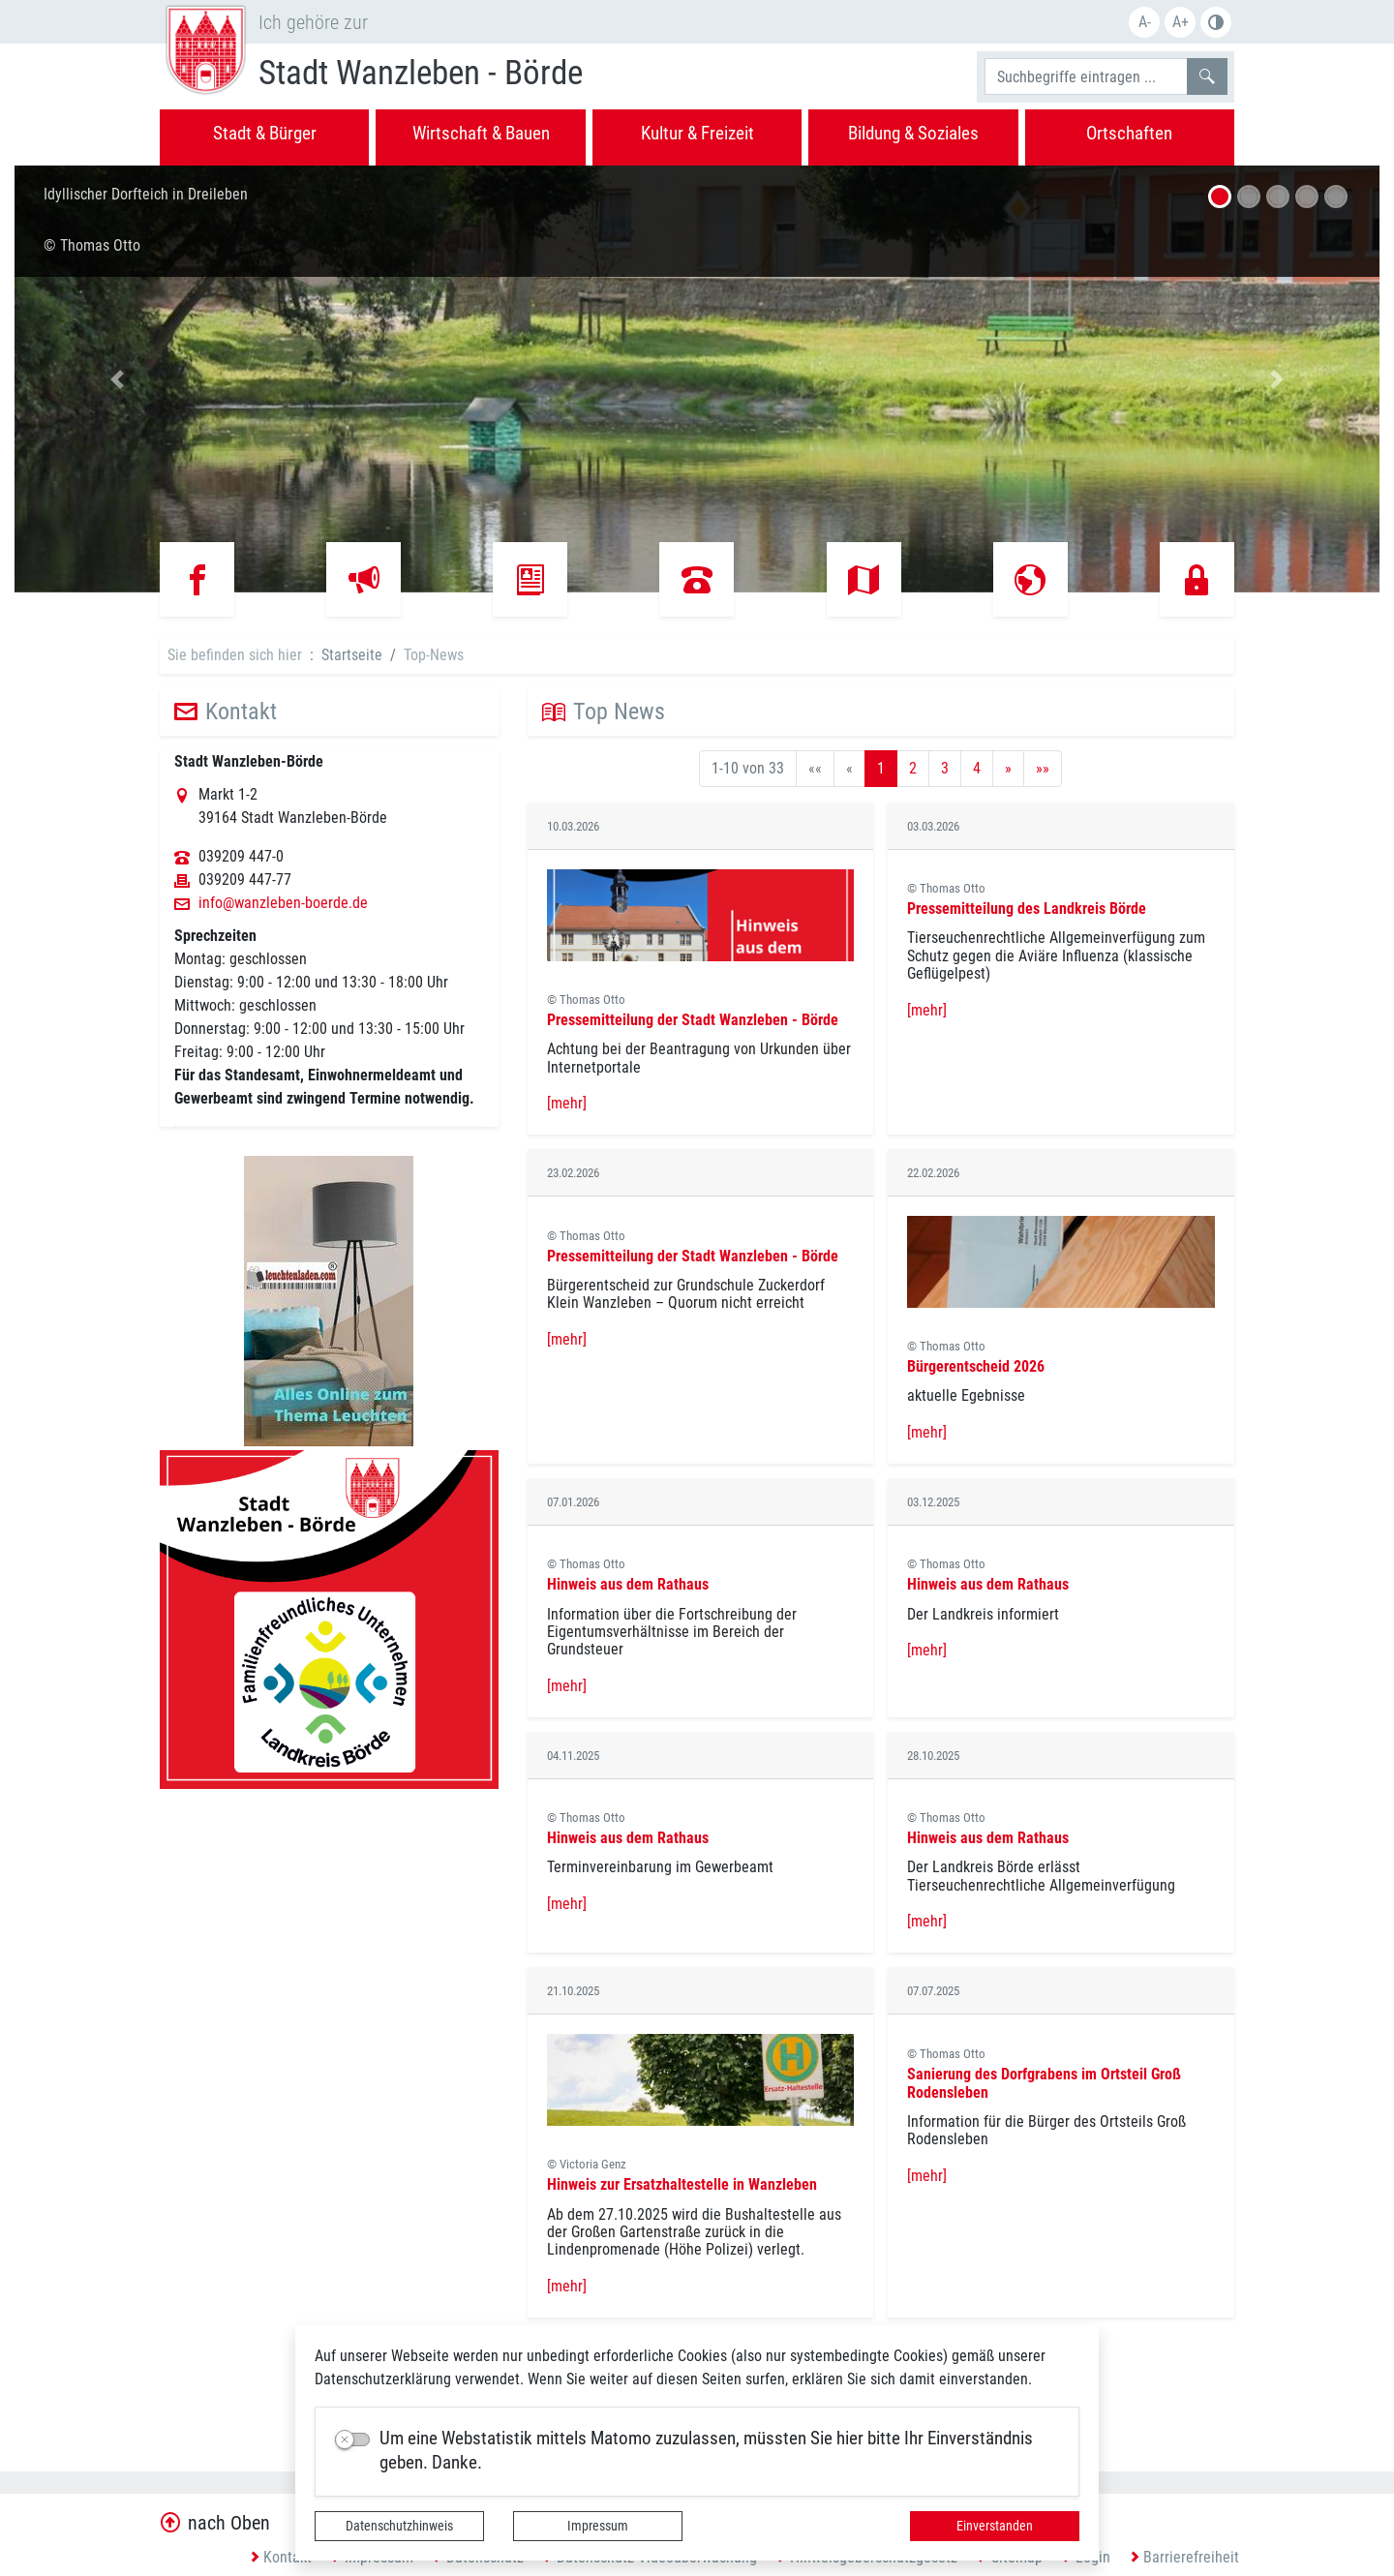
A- (1144, 22)
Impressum (597, 2525)
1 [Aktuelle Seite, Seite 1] (881, 768)
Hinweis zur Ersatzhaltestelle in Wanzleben (682, 2184)
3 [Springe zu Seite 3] (945, 768)
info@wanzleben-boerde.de (283, 903)
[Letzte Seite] (1042, 768)
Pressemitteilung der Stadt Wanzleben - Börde (692, 1020)
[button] (117, 379)
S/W (1215, 22)
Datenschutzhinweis (399, 2525)
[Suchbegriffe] (1086, 76)
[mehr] (567, 1103)
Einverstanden (994, 2525)
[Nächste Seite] (1008, 768)
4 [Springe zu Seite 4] (977, 768)
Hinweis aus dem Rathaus (628, 1584)
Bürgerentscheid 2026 (976, 1366)
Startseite (351, 655)
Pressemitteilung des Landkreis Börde (1026, 908)
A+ (1180, 22)
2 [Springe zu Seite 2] (913, 768)
